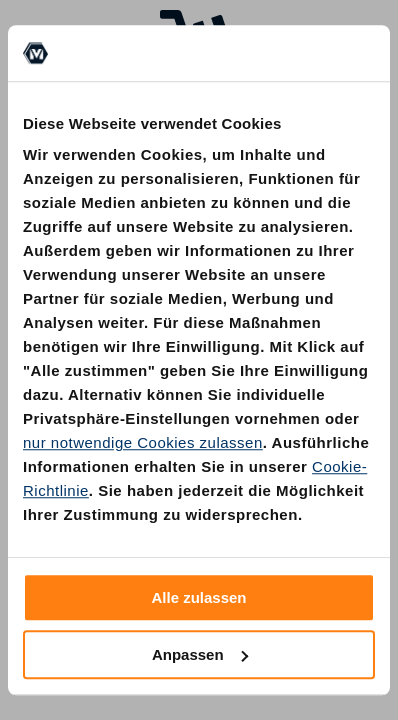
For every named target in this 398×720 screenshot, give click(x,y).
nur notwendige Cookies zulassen (143, 442)
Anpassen (200, 654)
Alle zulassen (198, 597)
